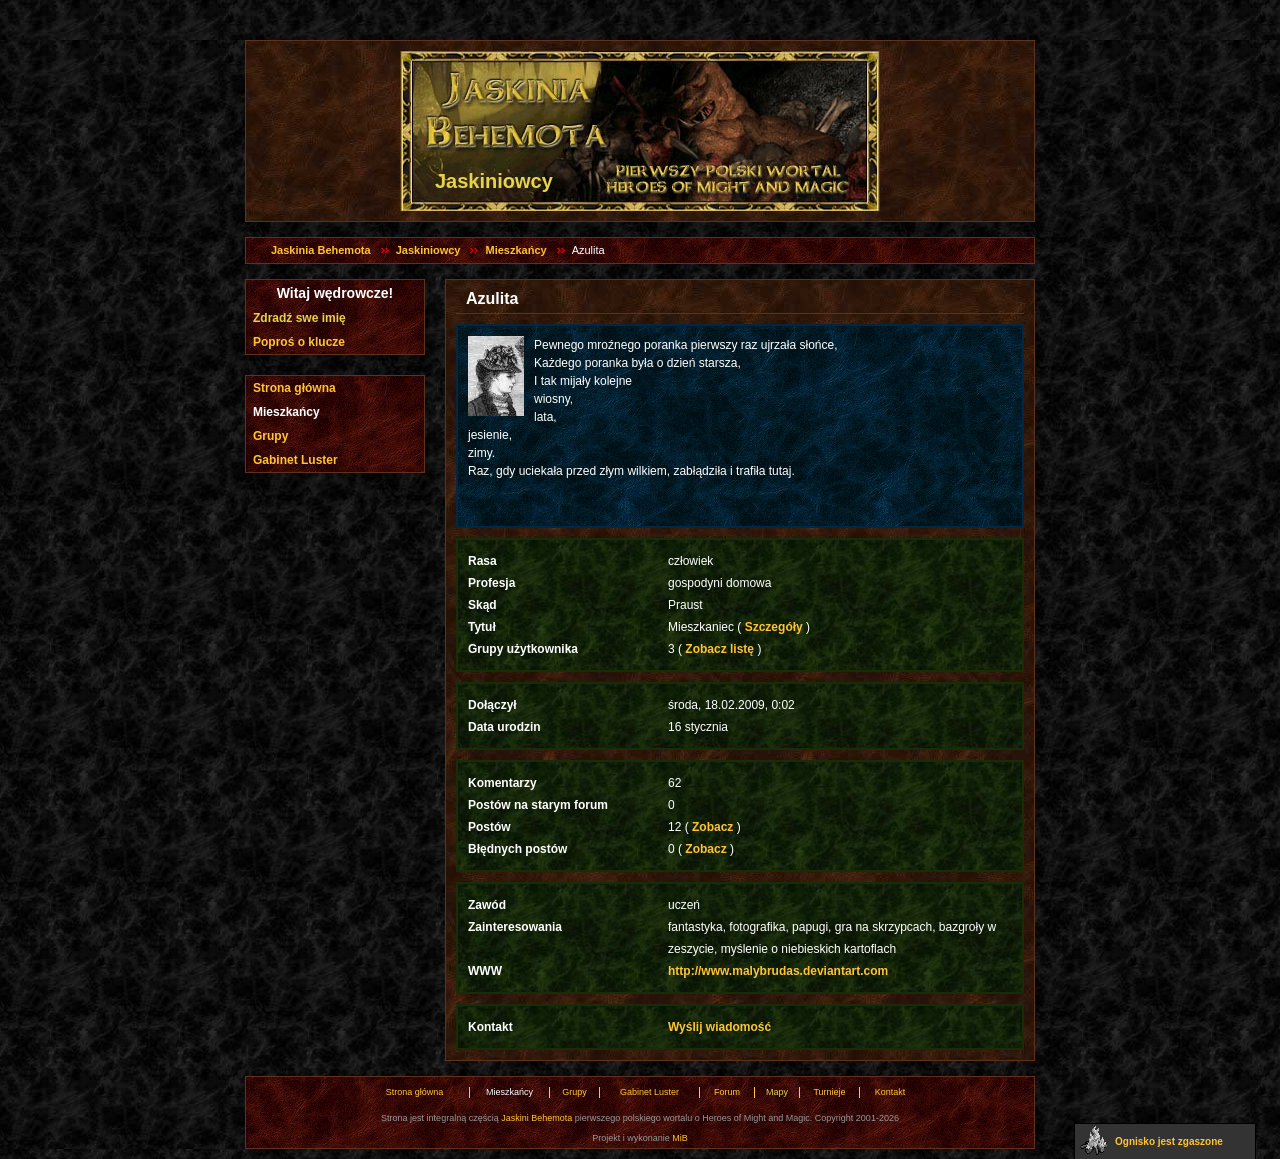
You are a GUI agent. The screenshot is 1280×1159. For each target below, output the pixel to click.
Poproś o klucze (299, 342)
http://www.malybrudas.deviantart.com (778, 971)
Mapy (777, 1092)
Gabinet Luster (295, 460)
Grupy (270, 436)
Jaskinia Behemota (321, 250)
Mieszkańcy (515, 250)
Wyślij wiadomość (719, 1027)
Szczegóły (773, 627)
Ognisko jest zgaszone (1169, 1141)
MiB (680, 1138)
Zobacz (713, 827)
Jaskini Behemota (536, 1118)
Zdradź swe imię (299, 318)
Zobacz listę (719, 649)
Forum (727, 1092)
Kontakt (890, 1092)
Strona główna (294, 388)
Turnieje (829, 1092)
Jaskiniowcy (428, 250)
